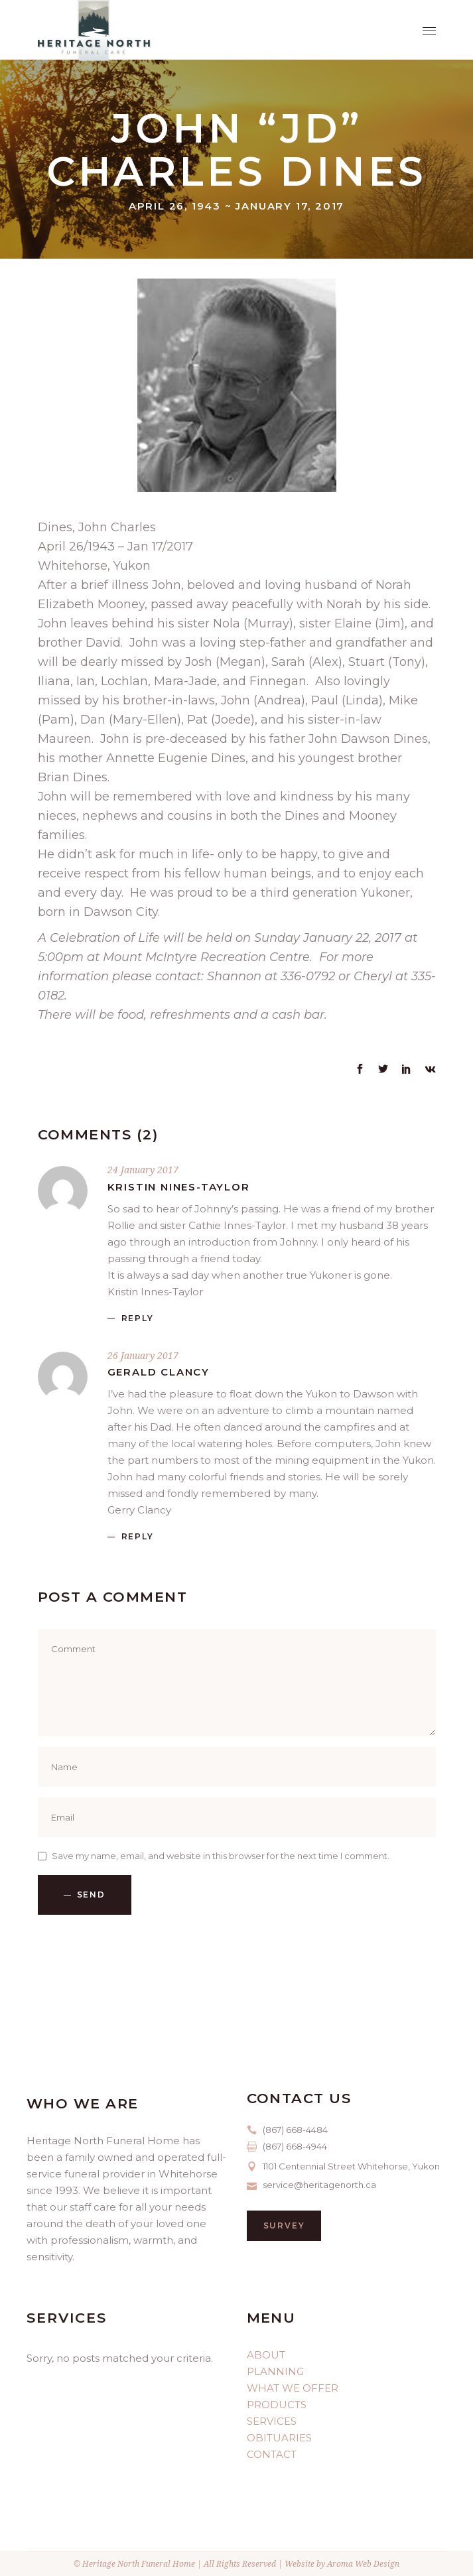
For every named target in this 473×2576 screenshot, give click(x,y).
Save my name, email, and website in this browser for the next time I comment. (220, 1855)
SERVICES (272, 2421)
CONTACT (272, 2454)
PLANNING (275, 2371)
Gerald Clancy (158, 1372)
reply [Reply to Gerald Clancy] (137, 1536)
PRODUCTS (276, 2404)
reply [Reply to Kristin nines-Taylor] (137, 1318)
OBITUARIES (279, 2437)
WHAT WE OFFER (292, 2388)
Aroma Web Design (363, 2563)
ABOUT (266, 2355)
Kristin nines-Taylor (178, 1187)
